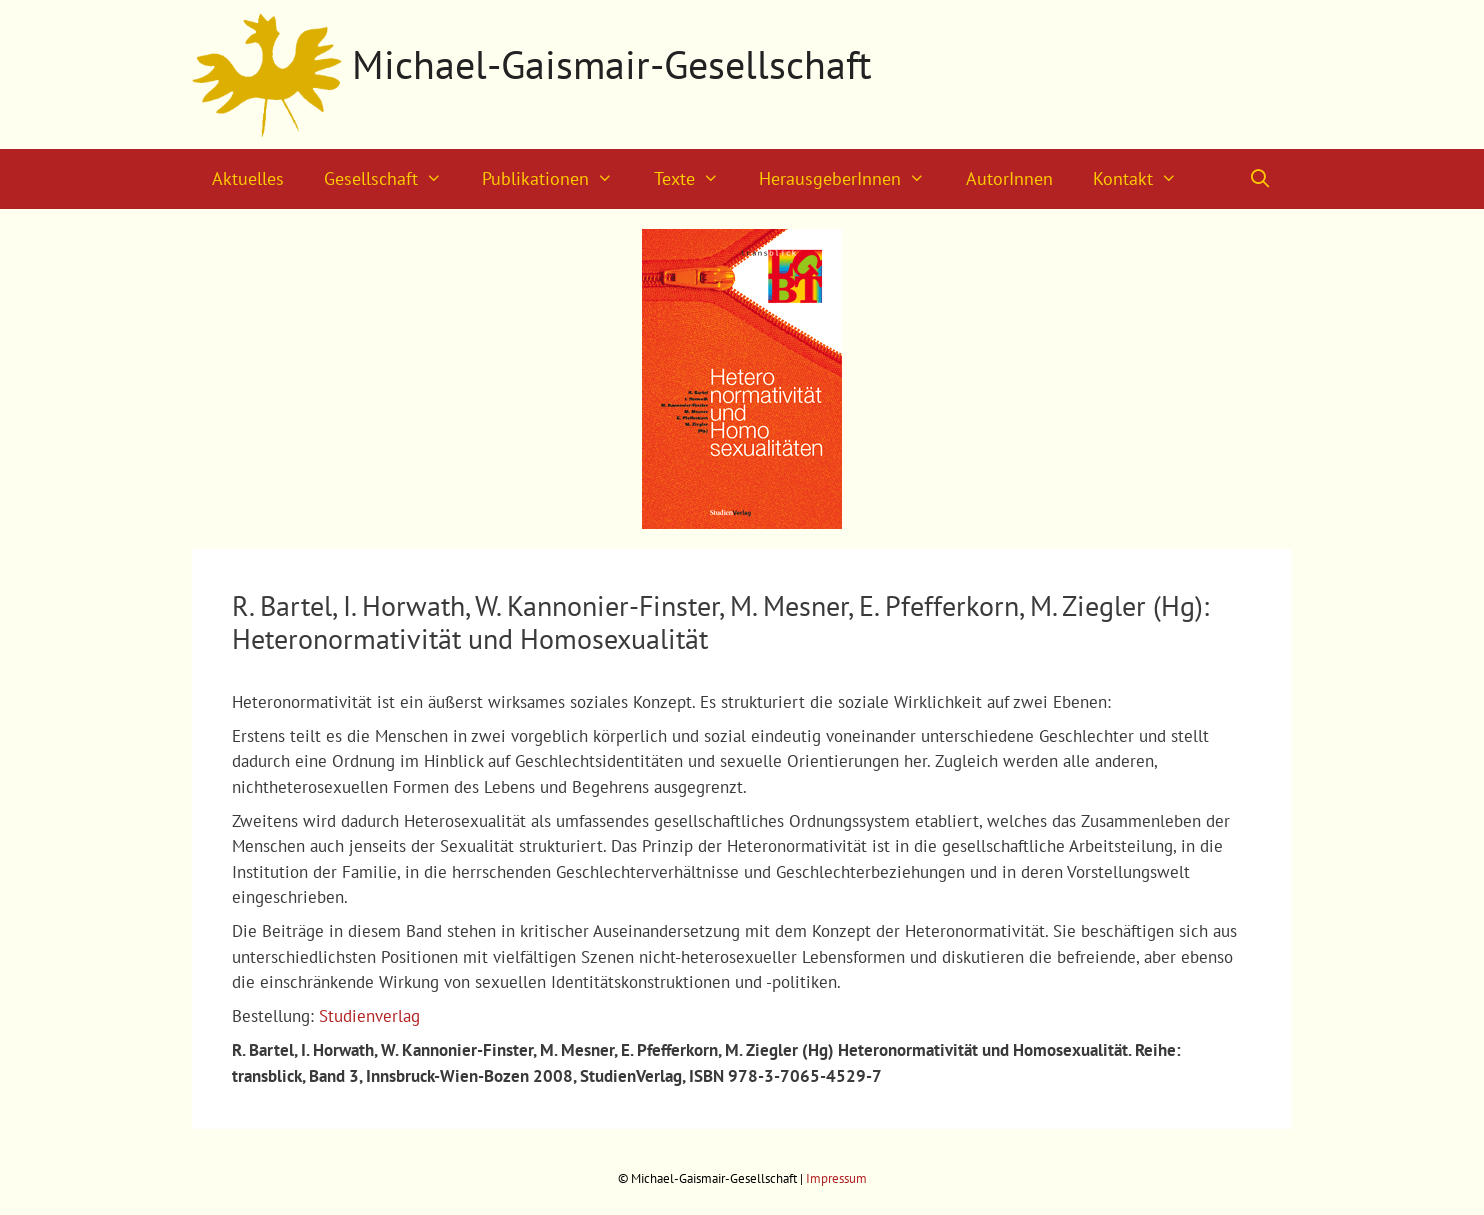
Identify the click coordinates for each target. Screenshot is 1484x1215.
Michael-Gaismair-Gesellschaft (612, 64)
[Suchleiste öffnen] (1260, 179)
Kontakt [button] (1145, 179)
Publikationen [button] (557, 179)
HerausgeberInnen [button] (852, 179)
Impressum (836, 1178)
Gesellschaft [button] (393, 179)
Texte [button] (696, 179)
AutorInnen (1009, 178)
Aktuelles (248, 178)
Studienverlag (369, 1016)
